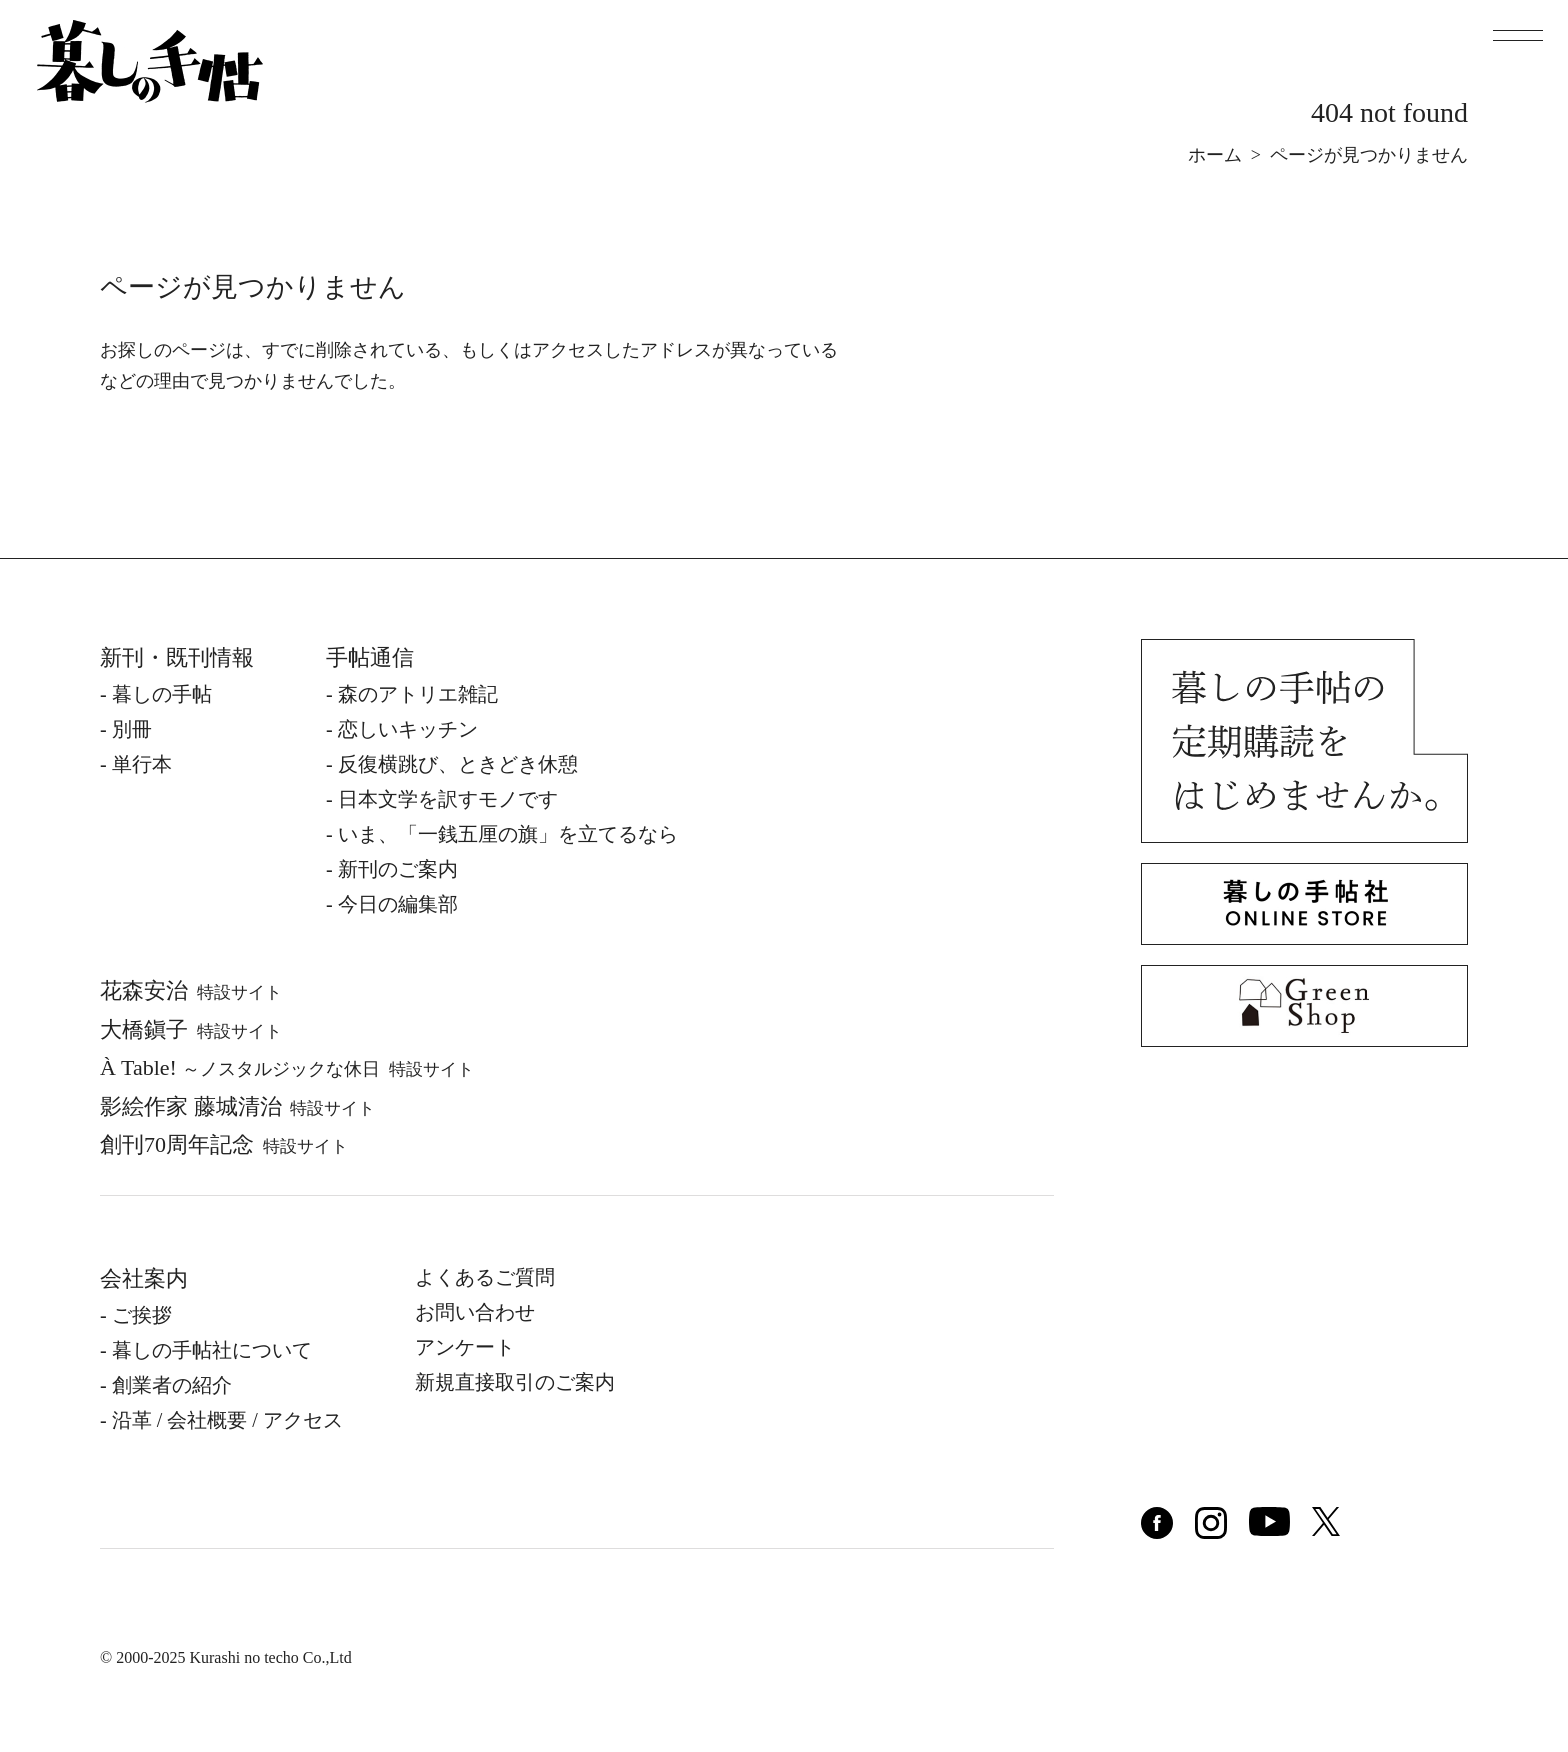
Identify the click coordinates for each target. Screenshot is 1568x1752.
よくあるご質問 (485, 1277)
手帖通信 (370, 657)
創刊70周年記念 (224, 1144)
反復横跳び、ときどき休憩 (458, 764)
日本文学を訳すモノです (448, 799)
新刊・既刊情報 (177, 657)
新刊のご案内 (398, 869)
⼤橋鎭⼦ (191, 1029)
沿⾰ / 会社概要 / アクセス (227, 1420)
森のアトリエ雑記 (418, 694)
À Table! (287, 1067)
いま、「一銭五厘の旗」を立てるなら (508, 834)
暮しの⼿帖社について (212, 1350)
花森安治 (191, 990)
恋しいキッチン (408, 729)
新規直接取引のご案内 (515, 1382)
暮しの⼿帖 (162, 694)
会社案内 (144, 1278)
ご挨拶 (142, 1315)
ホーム (1215, 155)
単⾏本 (142, 764)
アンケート (465, 1347)
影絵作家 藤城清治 (237, 1106)
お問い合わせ (475, 1312)
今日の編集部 (398, 904)
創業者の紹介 (172, 1385)
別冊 (132, 729)
